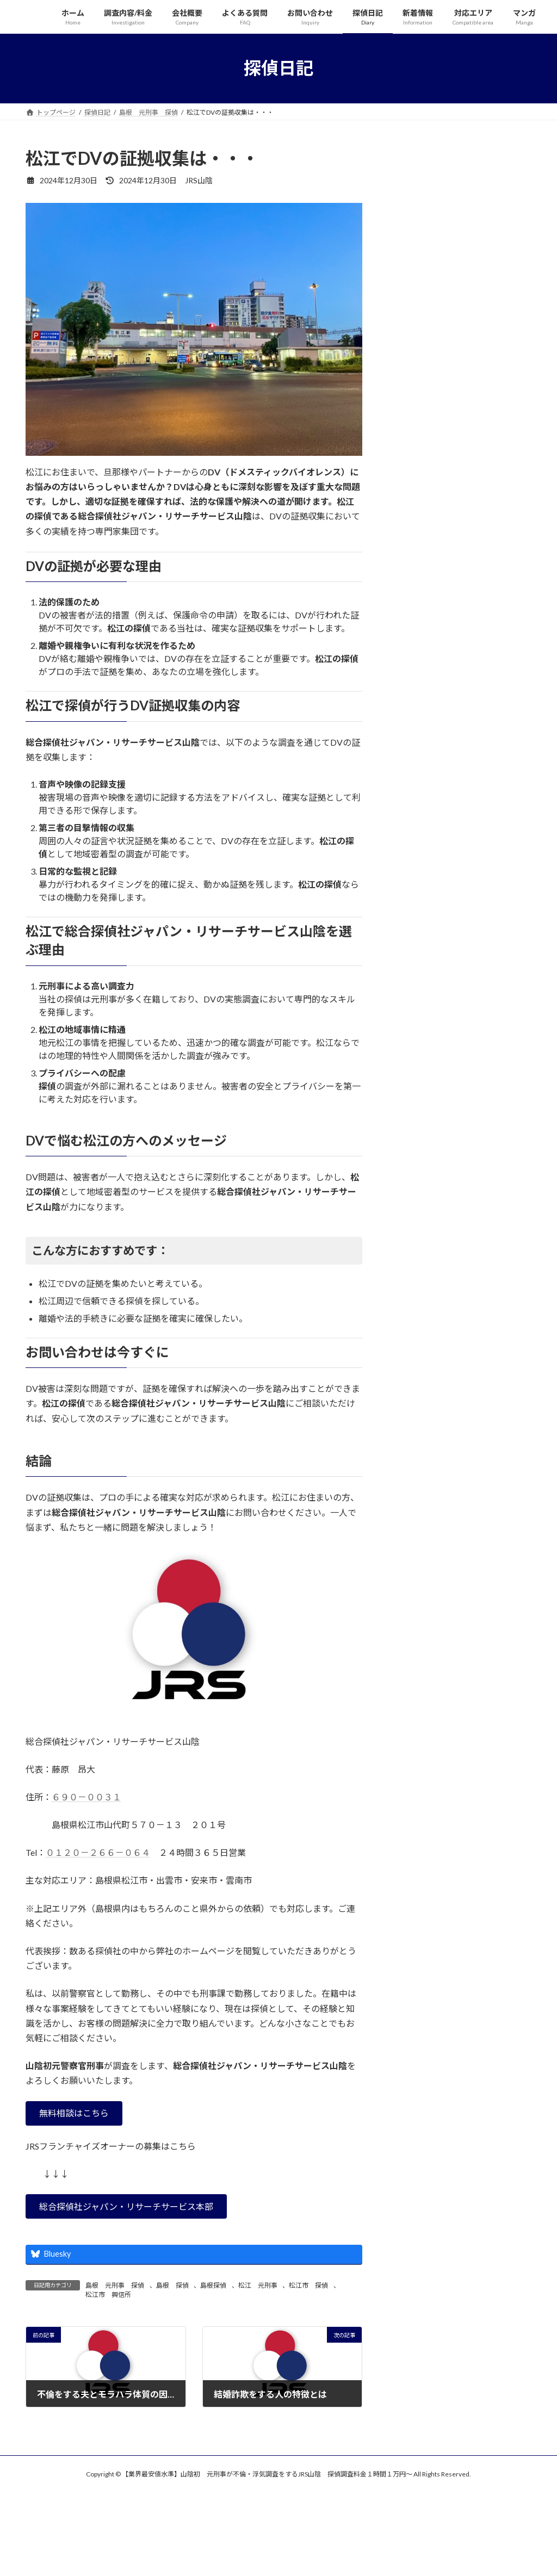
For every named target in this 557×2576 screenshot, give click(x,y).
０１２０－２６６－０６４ (98, 1852)
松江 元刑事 (257, 2285)
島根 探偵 (172, 2285)
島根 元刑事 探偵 (114, 2285)
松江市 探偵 (308, 2285)
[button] (74, 2113)
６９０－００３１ (86, 1797)
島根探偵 (213, 2285)
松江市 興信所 (108, 2294)
